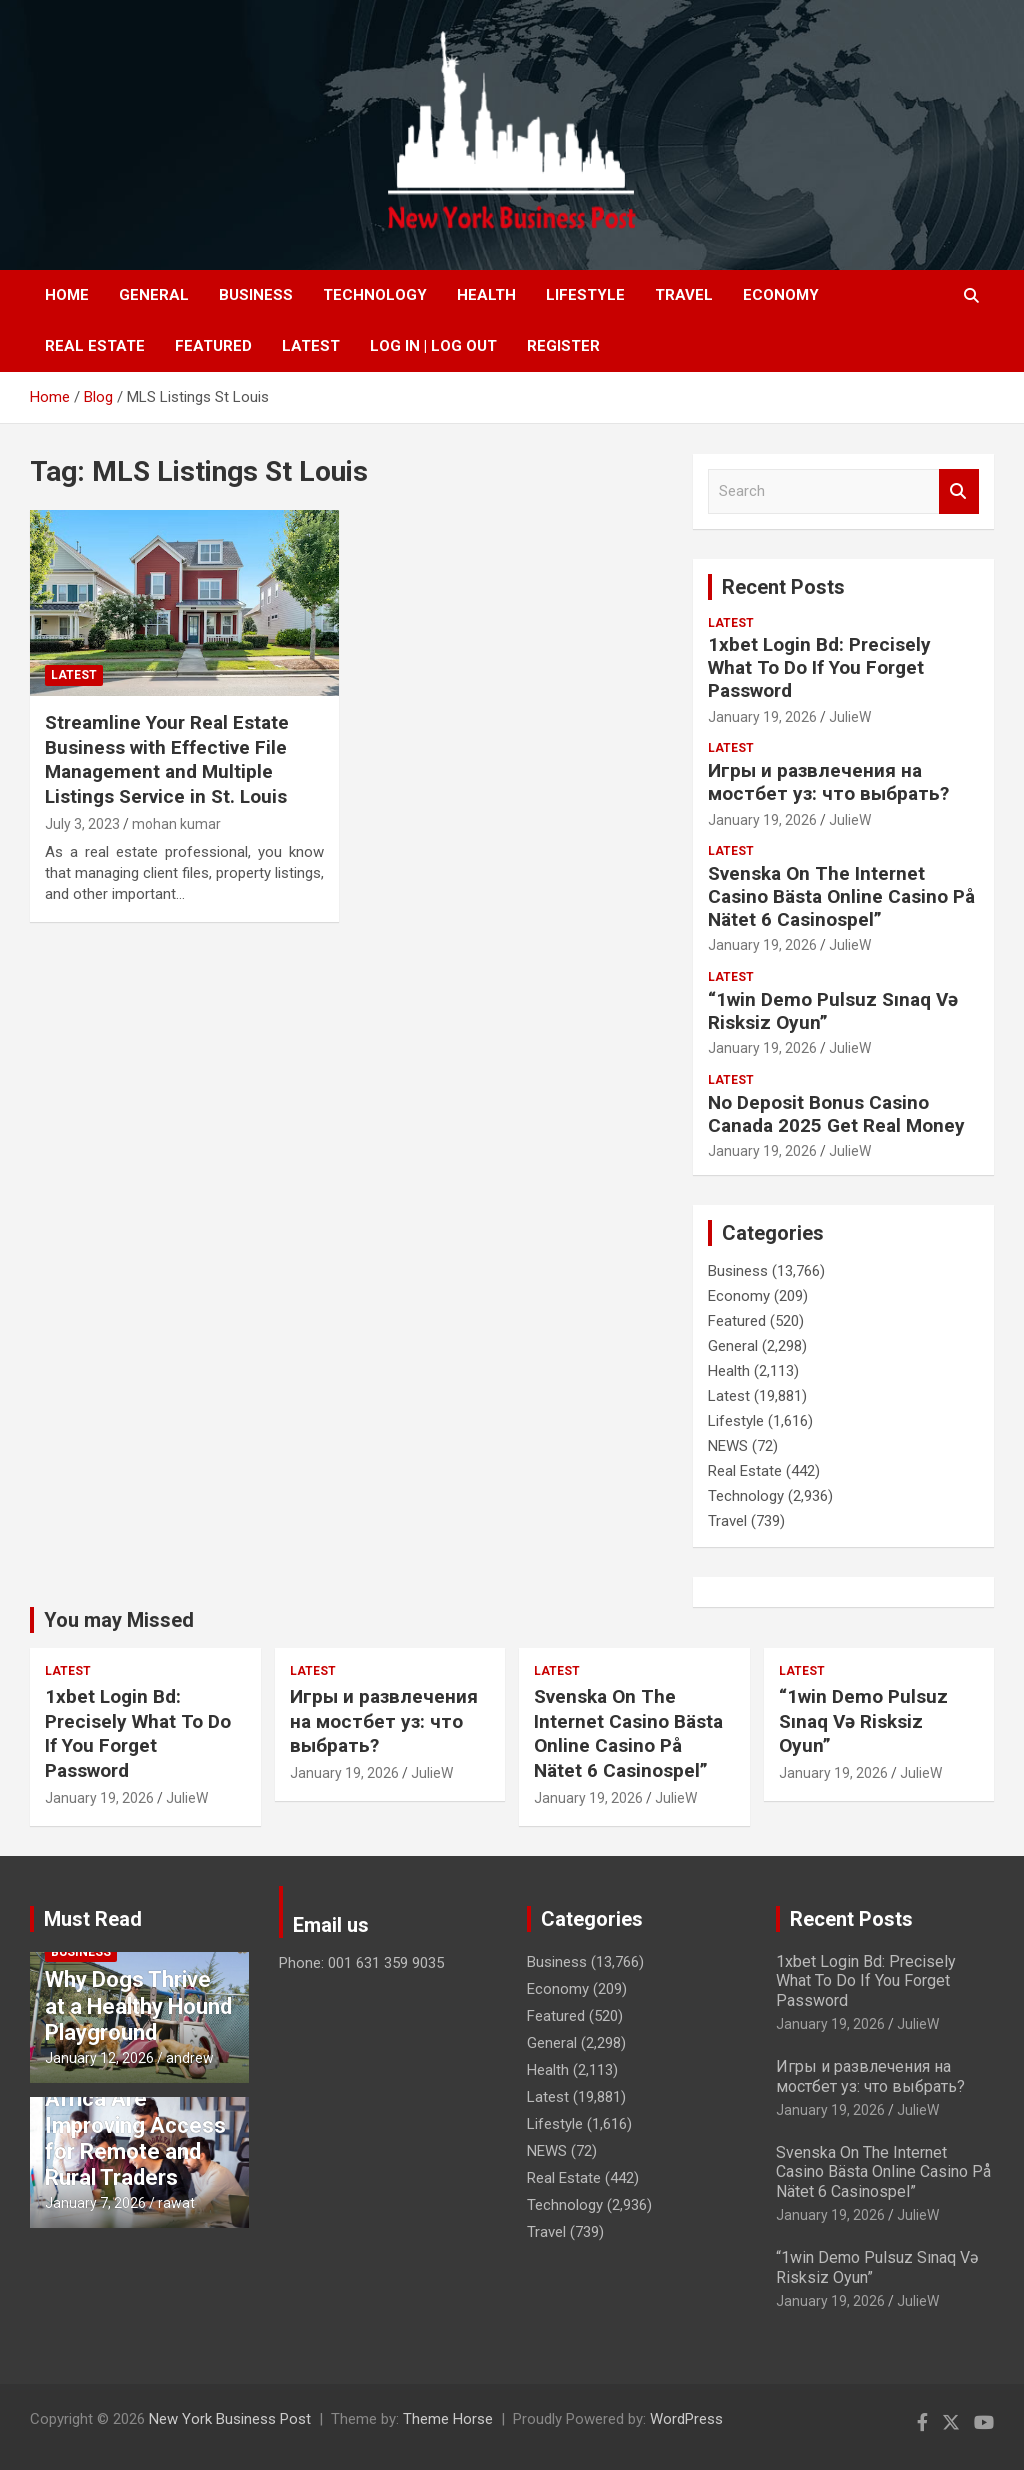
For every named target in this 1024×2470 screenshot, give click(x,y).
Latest (311, 346)
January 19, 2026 (762, 717)
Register (563, 346)
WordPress (686, 2419)
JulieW (850, 717)
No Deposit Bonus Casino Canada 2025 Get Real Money (836, 1114)
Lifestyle (585, 295)
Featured (213, 346)
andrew (190, 2058)
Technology (375, 295)
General (154, 295)
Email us (331, 1925)
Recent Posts (783, 587)
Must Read (93, 1919)
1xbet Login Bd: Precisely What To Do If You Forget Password (819, 667)
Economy (781, 295)
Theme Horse (448, 2419)
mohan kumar (176, 824)
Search (959, 491)
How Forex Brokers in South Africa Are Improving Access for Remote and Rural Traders (135, 2111)
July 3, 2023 (82, 824)
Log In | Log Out (433, 346)
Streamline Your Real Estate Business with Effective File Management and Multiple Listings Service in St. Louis (167, 759)
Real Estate (95, 346)
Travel (684, 295)
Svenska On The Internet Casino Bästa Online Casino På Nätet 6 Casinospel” (841, 896)
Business (256, 295)
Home (67, 295)
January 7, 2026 (95, 2203)
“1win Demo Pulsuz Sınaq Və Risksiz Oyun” (833, 1011)
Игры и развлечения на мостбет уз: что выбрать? (828, 782)
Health (486, 295)
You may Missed (119, 1620)
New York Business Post (230, 2419)
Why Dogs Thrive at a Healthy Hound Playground (138, 2006)
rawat (176, 2203)
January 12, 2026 (99, 2058)
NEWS (728, 1446)
